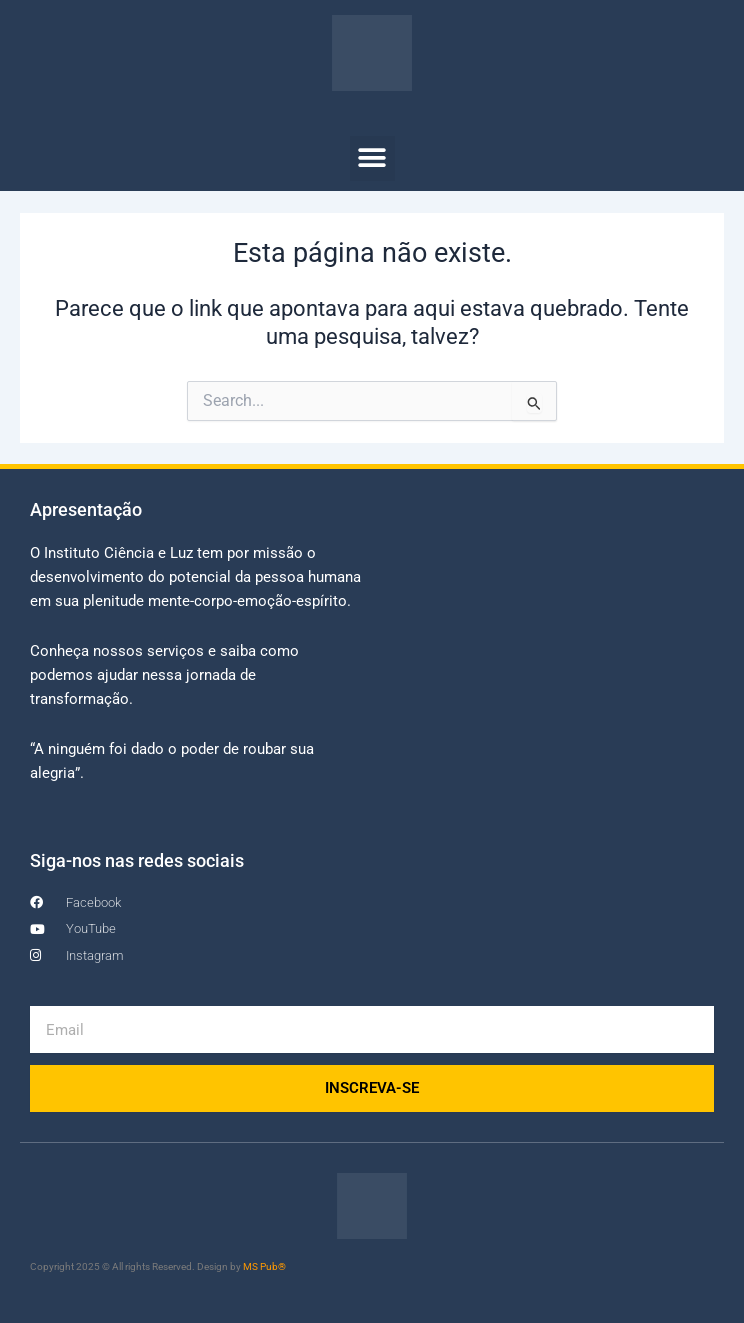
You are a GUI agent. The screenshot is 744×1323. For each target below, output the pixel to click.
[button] (372, 158)
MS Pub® (264, 1266)
